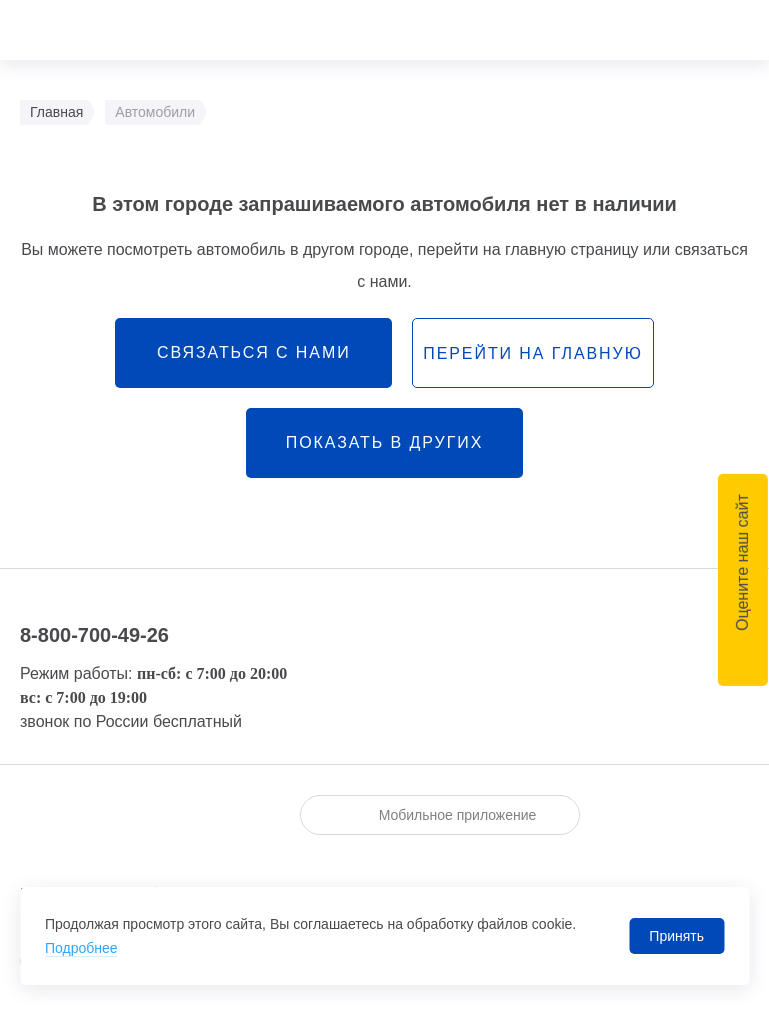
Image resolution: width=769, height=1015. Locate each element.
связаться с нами (254, 352)
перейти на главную (532, 353)
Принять (676, 936)
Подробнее (81, 948)
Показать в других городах (384, 456)
